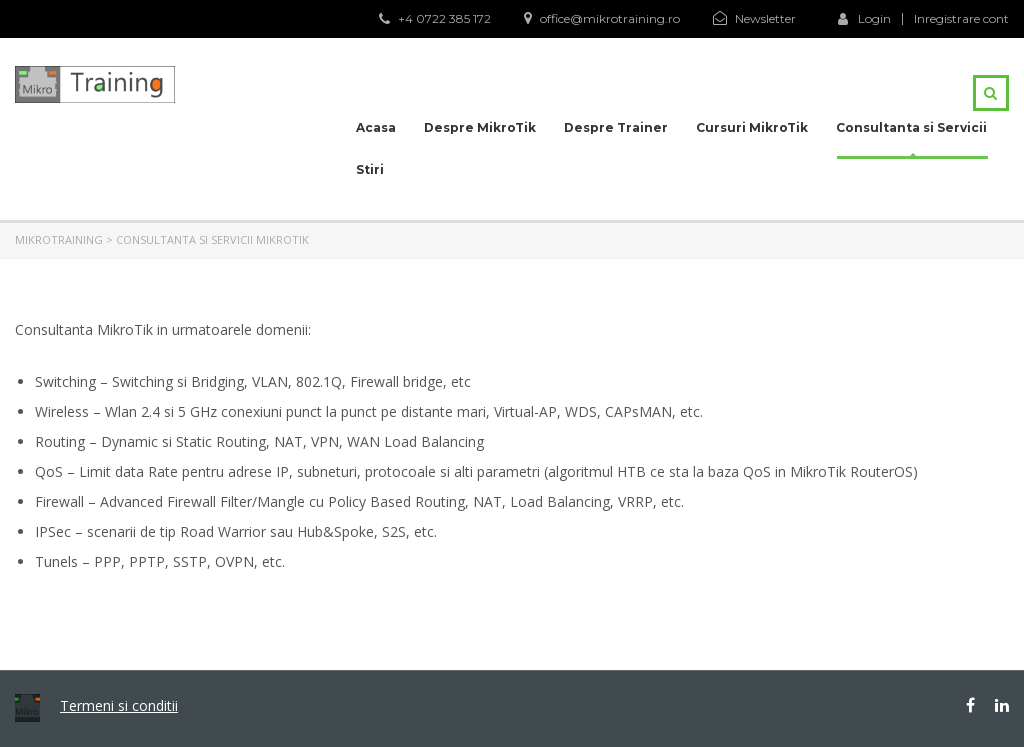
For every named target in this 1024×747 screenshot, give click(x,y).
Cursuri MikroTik (752, 127)
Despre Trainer (616, 127)
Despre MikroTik (480, 127)
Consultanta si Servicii (911, 127)
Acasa (376, 127)
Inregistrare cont (961, 19)
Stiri (370, 169)
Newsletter (765, 18)
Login (864, 18)
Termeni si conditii (119, 705)
